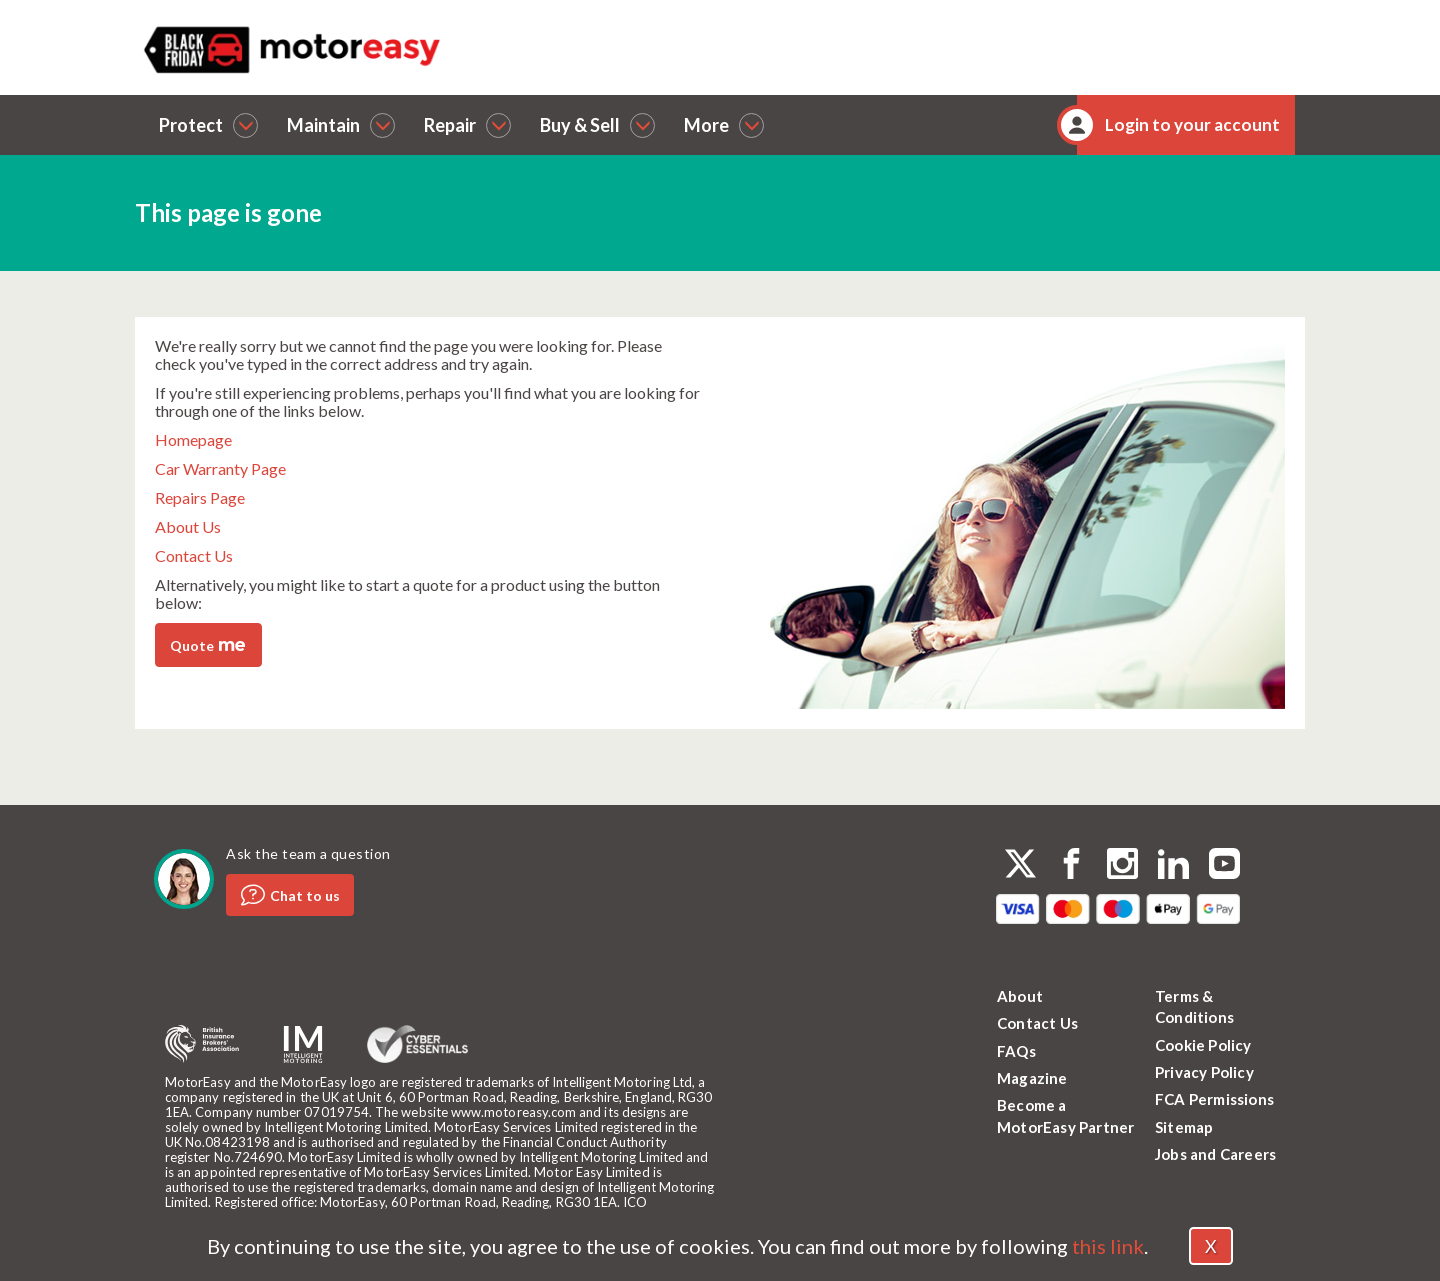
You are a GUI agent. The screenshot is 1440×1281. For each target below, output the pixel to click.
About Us (188, 526)
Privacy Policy (1204, 1072)
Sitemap (1184, 1127)
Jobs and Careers (1215, 1154)
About (1020, 996)
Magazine (1032, 1078)
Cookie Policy (1203, 1045)
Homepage (193, 439)
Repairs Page (200, 497)
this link (1108, 1246)
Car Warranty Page (220, 468)
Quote (207, 644)
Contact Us (194, 555)
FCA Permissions (1214, 1099)
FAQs (1016, 1051)
